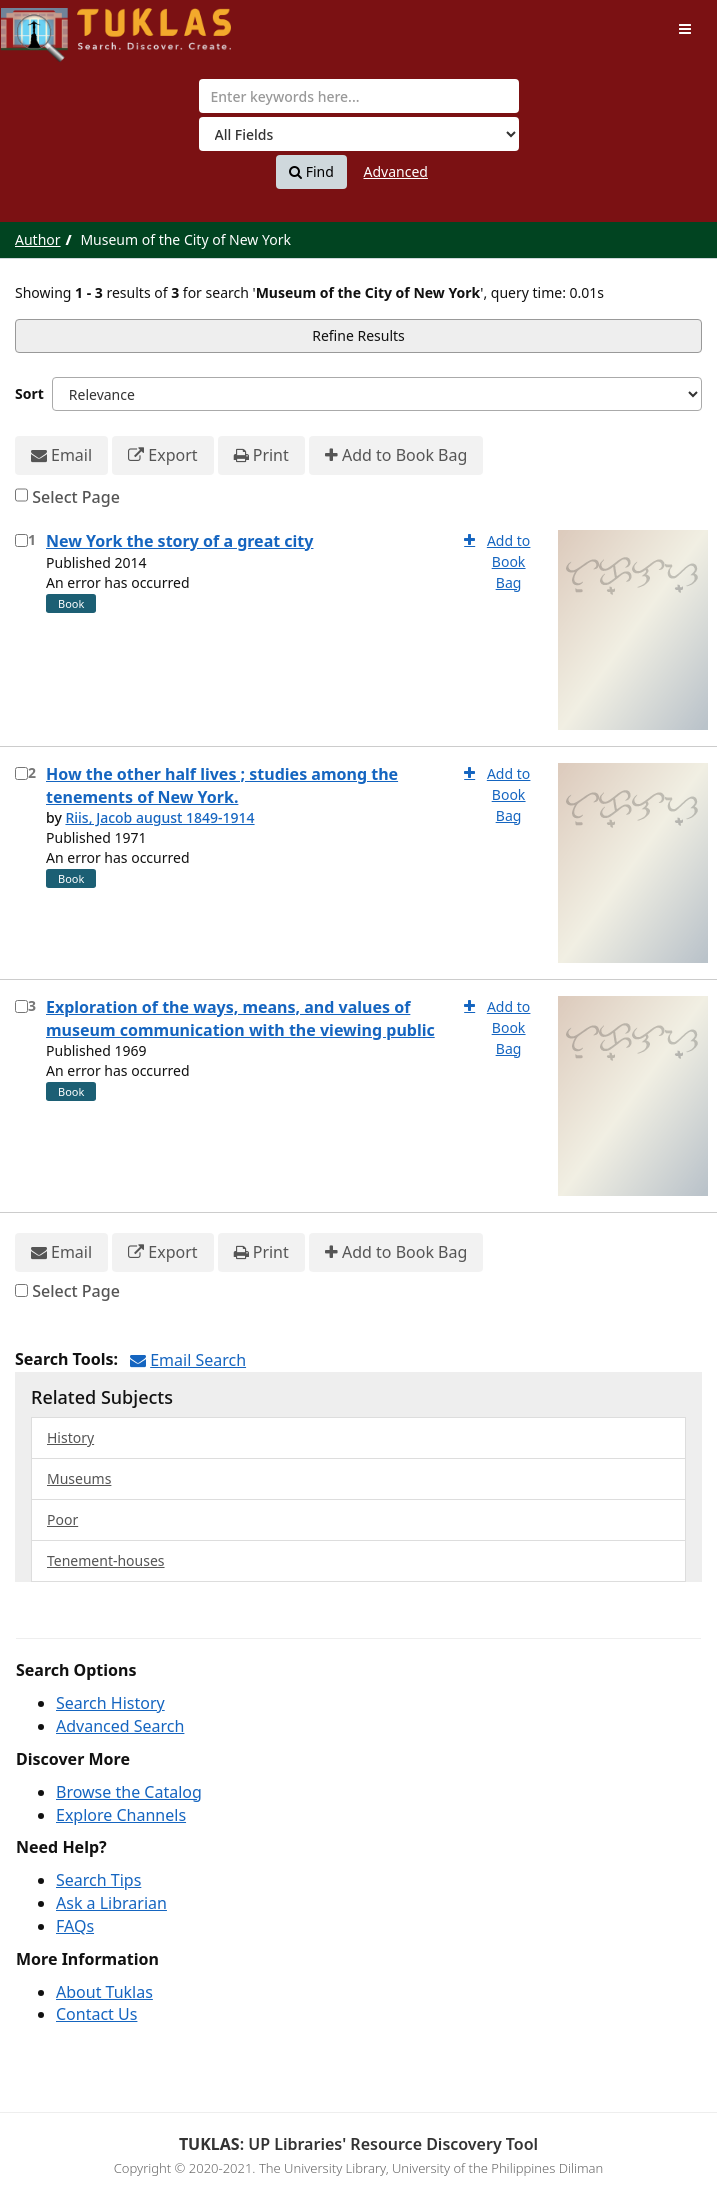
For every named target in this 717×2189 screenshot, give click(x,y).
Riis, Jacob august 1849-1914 (159, 817)
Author (38, 239)
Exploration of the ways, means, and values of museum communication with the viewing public (240, 1018)
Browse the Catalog (129, 1792)
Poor (62, 1519)
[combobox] (359, 96)
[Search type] (359, 134)
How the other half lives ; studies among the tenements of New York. (222, 785)
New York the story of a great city (179, 541)
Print (261, 455)
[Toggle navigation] (685, 29)
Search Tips (98, 1880)
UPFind (50, 25)
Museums (79, 1478)
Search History (110, 1703)
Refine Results (358, 335)
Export (162, 455)
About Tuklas (104, 1992)
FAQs (75, 1926)
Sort (29, 393)
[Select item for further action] (21, 540)
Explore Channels (121, 1815)
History (70, 1437)
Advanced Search (120, 1726)
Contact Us (96, 2014)
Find (311, 172)
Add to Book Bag (396, 455)
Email (61, 455)
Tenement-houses (106, 1560)
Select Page (76, 497)
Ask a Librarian (111, 1903)
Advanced (396, 171)
